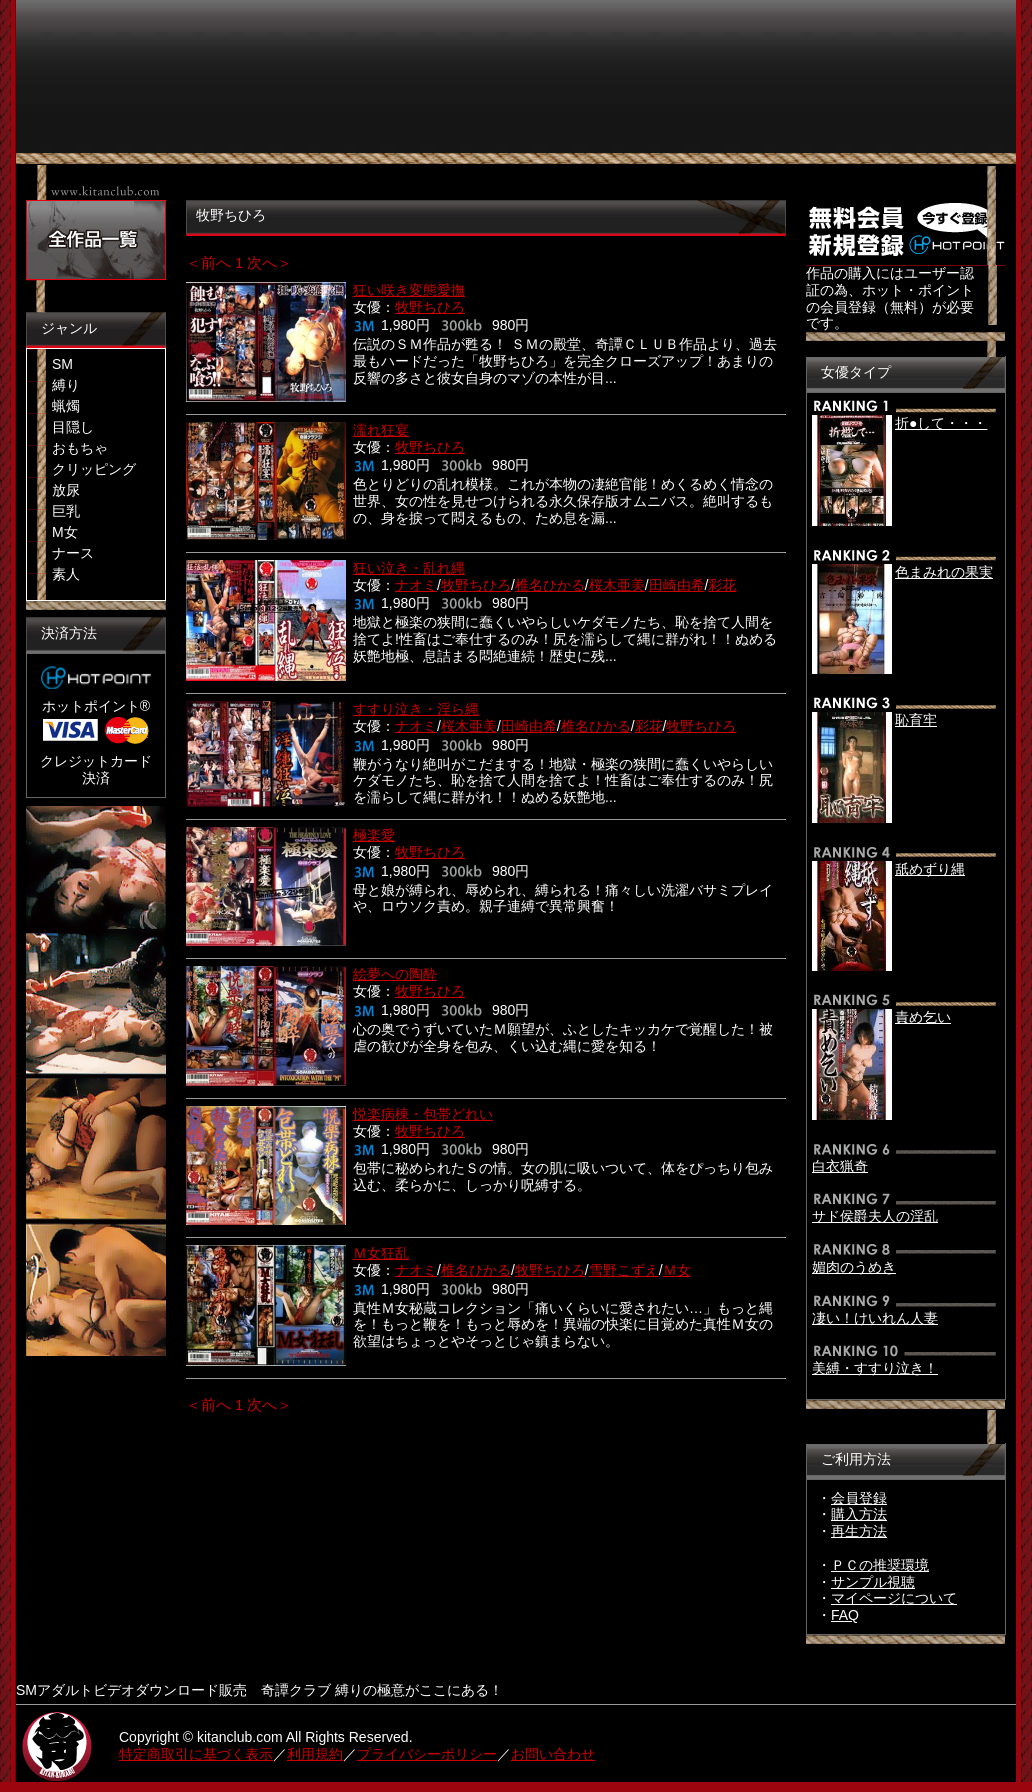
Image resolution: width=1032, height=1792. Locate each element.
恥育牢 (916, 720)
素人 (66, 574)
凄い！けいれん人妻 (875, 1318)
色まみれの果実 (944, 572)
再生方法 (859, 1531)
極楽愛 (374, 835)
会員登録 (859, 1498)
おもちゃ (80, 448)
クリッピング (94, 469)
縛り (66, 385)
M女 (65, 532)
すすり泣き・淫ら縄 (416, 709)
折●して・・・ (941, 423)
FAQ (845, 1615)
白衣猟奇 (840, 1166)
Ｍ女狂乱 (381, 1253)
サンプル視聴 (873, 1582)
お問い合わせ (553, 1754)
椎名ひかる (550, 585)
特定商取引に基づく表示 (196, 1754)
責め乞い (923, 1017)
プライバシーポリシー (427, 1754)
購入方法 (859, 1514)
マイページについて (894, 1598)
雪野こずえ (624, 1270)
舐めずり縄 (930, 869)
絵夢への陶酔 (395, 974)
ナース (73, 553)
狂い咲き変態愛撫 (409, 290)
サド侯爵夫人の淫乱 (875, 1216)
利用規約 (315, 1754)
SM (62, 364)
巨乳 (66, 511)
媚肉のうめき (854, 1267)
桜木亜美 (617, 585)
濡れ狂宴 (381, 430)
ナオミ (416, 585)
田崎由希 (677, 585)
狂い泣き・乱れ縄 (409, 568)
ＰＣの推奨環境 (880, 1565)
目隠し (73, 427)
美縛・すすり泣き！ (875, 1368)
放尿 (66, 490)
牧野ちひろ (430, 307)
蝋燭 (66, 406)
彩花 (722, 585)
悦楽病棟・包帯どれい (423, 1114)
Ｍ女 (677, 1270)
